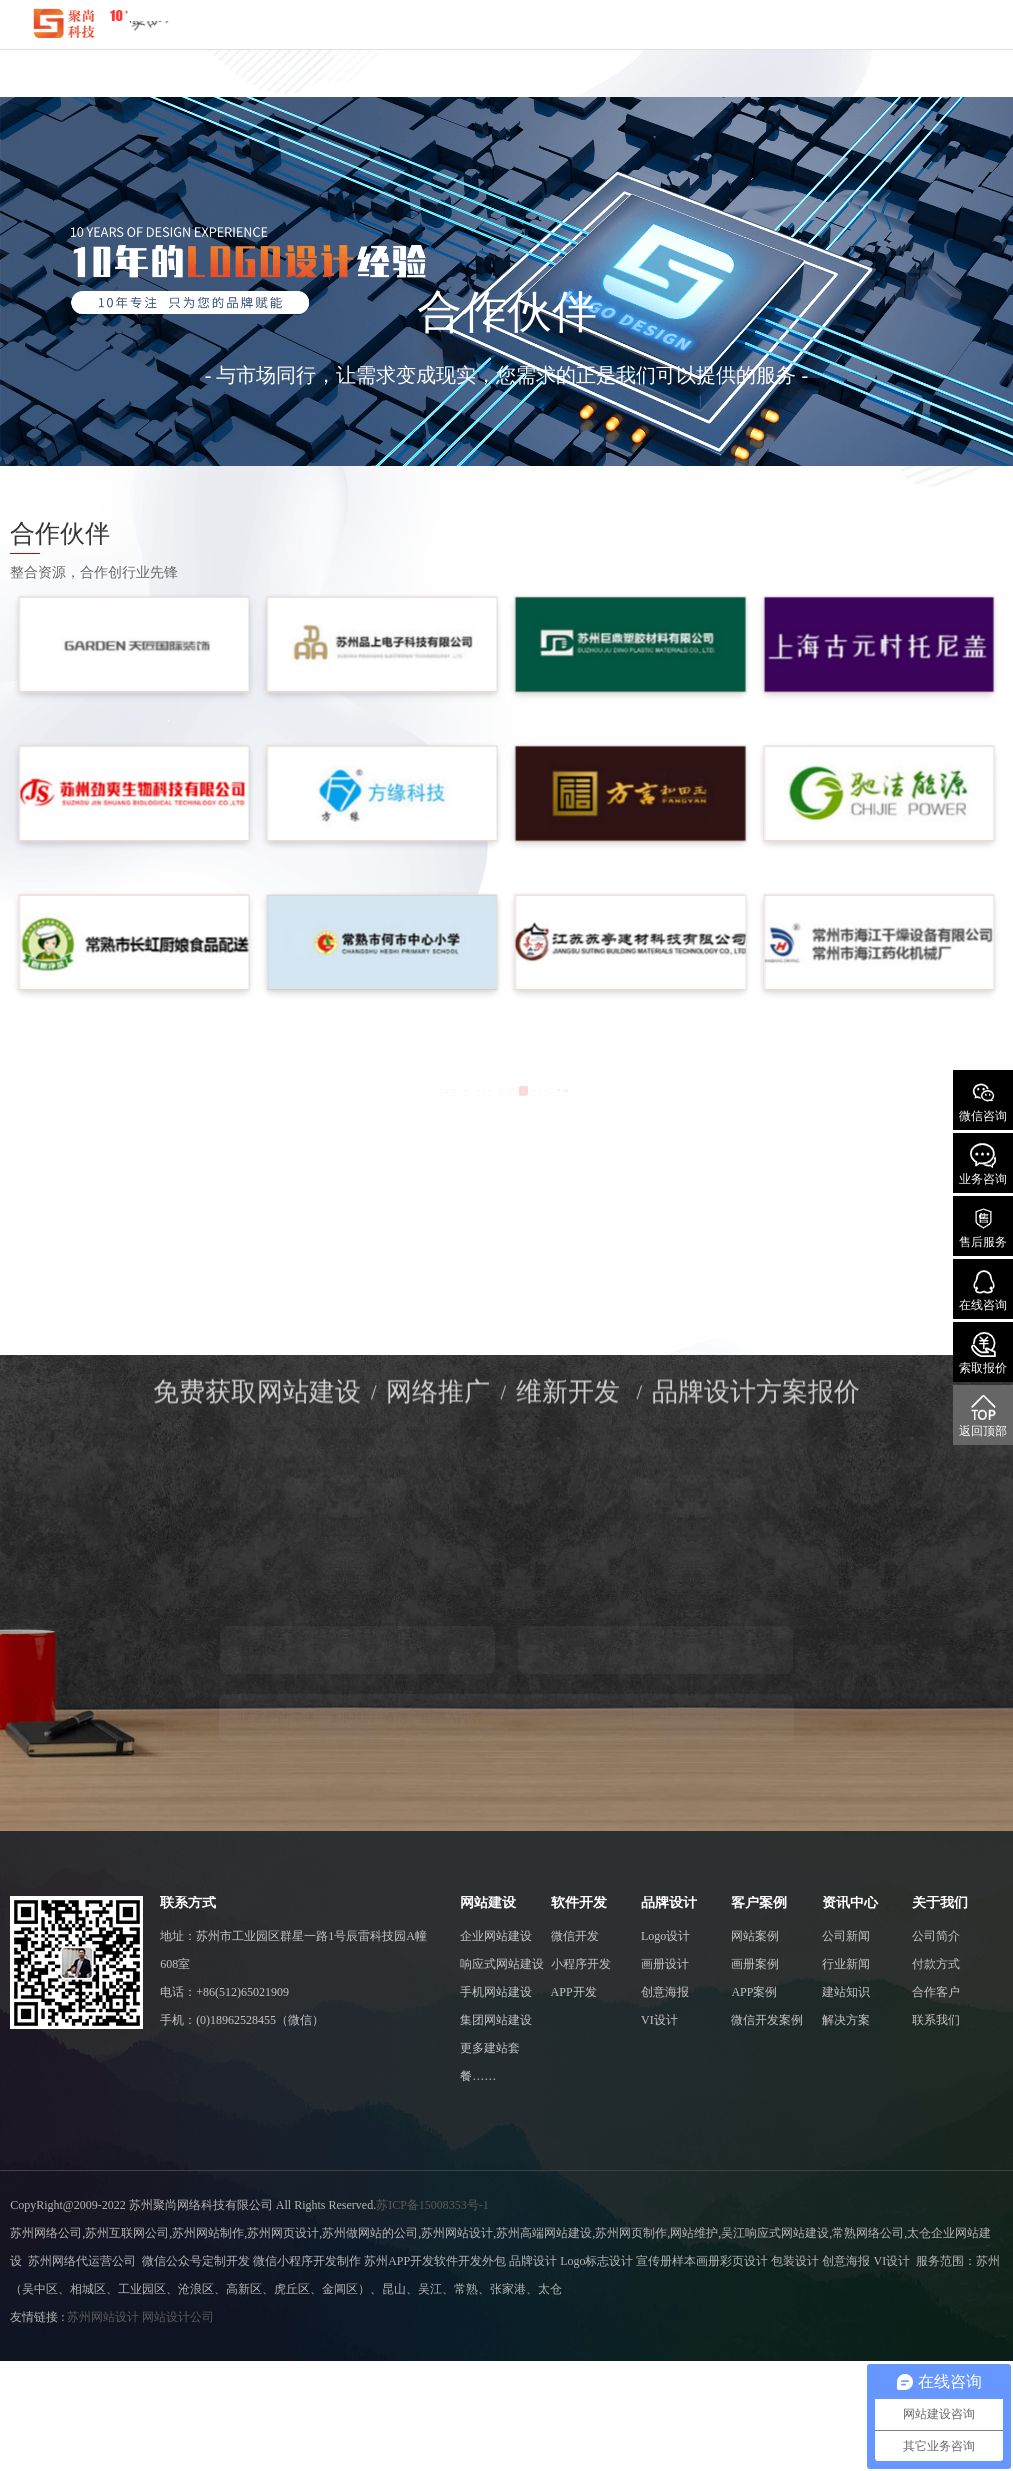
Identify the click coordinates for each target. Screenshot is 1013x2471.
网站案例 (755, 1936)
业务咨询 (983, 1164)
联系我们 (936, 2020)
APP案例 (754, 1992)
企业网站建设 (496, 1936)
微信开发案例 (767, 2020)
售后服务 (983, 1227)
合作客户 (936, 1992)
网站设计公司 (178, 2317)
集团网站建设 (496, 2020)
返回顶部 (983, 1416)
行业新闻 (846, 1964)
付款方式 (936, 1964)
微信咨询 (983, 1101)
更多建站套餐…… (490, 2062)
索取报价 (983, 1353)
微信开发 (575, 1936)
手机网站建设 (496, 1992)
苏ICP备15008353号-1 (432, 2205)
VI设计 (659, 2020)
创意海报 (665, 1992)
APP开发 (574, 1992)
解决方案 (846, 2020)
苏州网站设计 (103, 2317)
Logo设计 (665, 1936)
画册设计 (665, 1964)
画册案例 (755, 1964)
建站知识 (846, 1992)
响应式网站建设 (502, 1964)
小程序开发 (581, 1964)
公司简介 (936, 1936)
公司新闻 (846, 1936)
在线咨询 (983, 1290)
